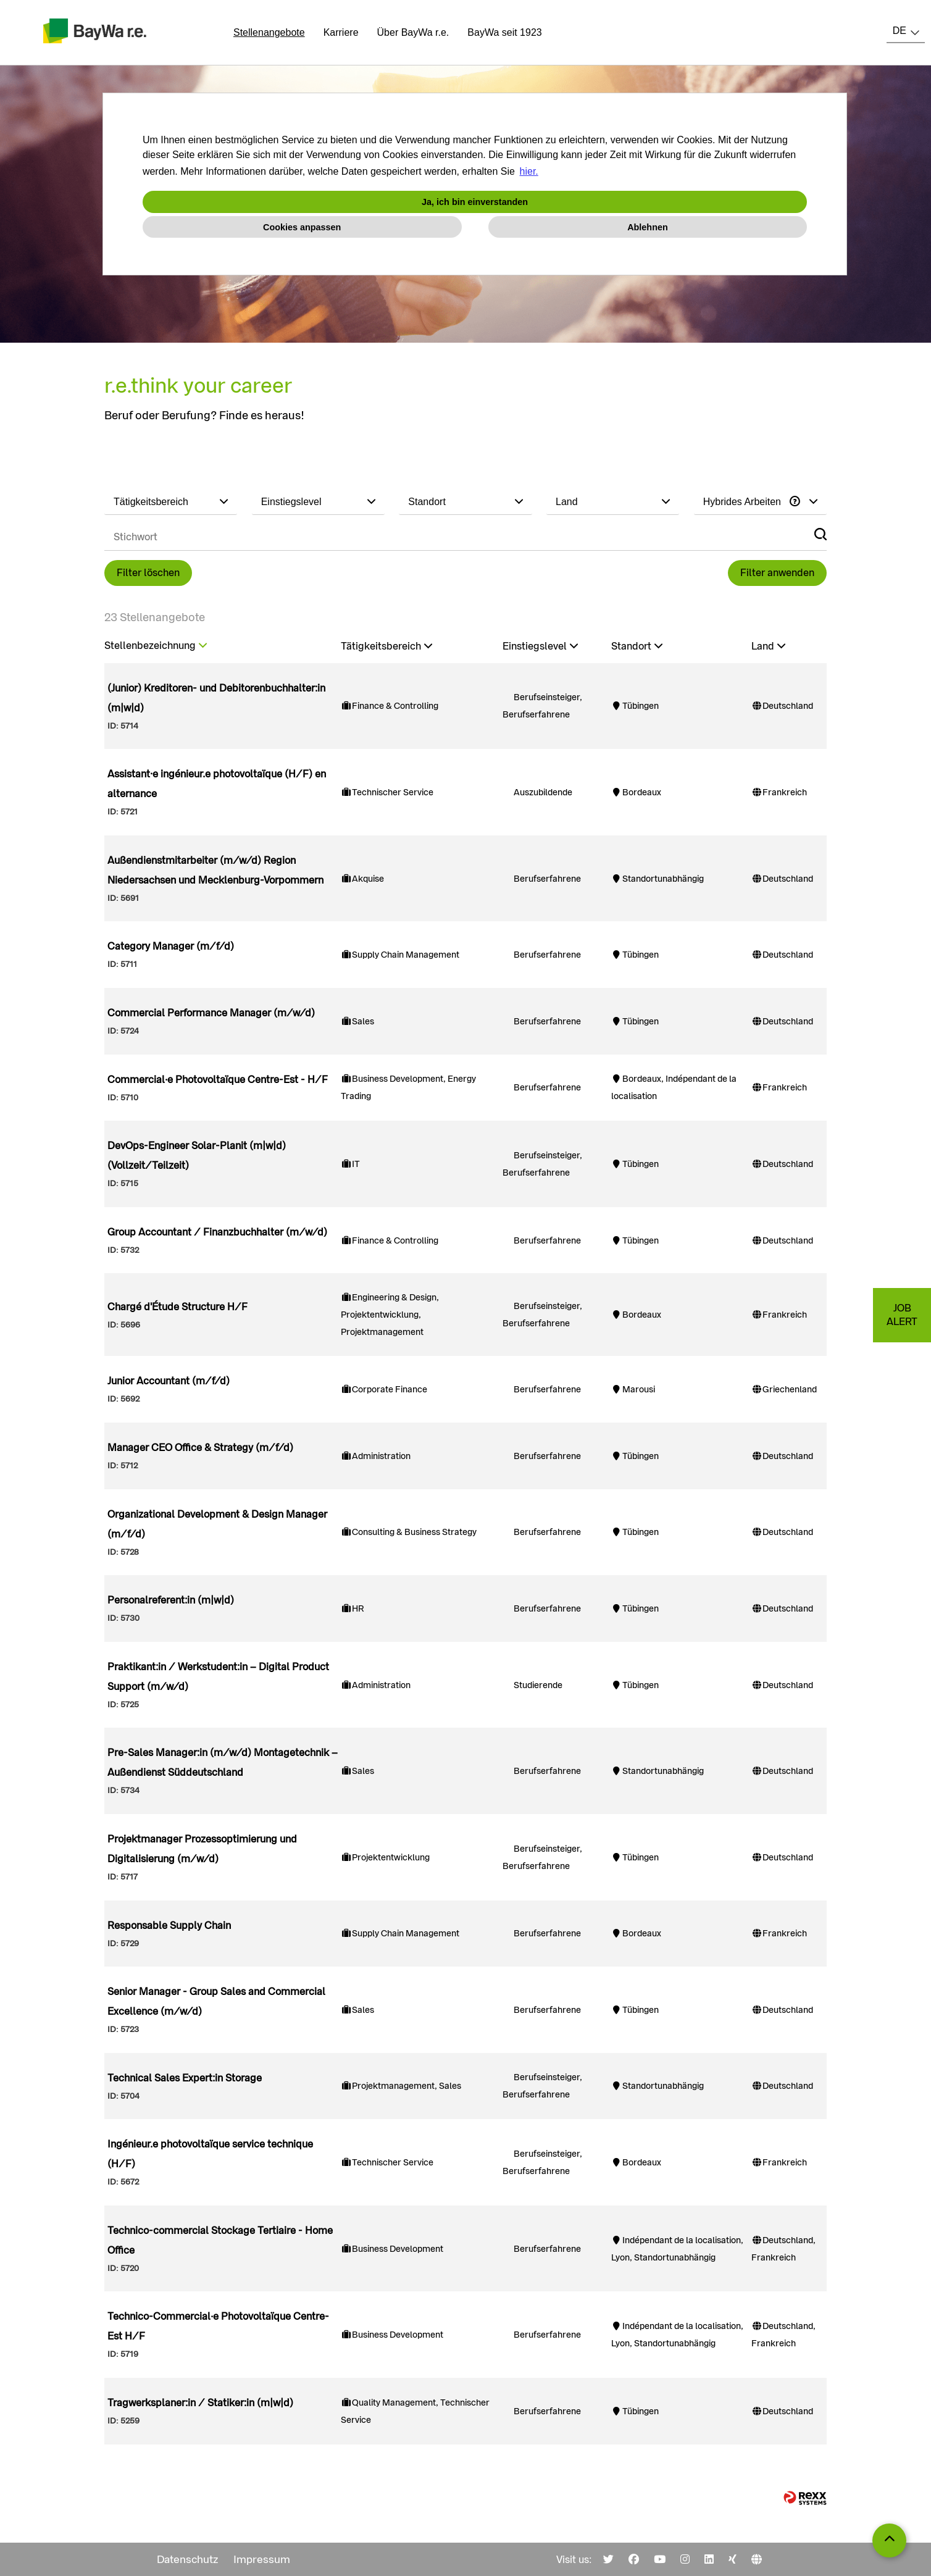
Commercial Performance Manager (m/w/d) (211, 1012)
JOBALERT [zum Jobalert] (902, 1315)
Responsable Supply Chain (169, 1925)
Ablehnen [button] (647, 227)
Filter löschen (148, 572)
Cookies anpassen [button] (302, 227)
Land (768, 646)
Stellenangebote (269, 32)
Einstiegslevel (540, 646)
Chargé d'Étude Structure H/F (177, 1306)
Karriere (341, 32)
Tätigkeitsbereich (386, 646)
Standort (636, 646)
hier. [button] (529, 171)
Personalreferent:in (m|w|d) (170, 1600)
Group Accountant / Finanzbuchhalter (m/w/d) (217, 1232)
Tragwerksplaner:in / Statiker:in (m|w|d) (200, 2402)
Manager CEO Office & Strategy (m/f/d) (200, 1447)
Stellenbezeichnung (155, 645)
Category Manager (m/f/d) (170, 946)
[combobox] (906, 31)
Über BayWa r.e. (413, 32)
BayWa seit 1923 (504, 32)
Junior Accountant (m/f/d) (168, 1380)
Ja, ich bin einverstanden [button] (475, 202)
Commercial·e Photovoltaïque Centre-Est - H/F (217, 1079)
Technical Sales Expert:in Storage (184, 2078)
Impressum (261, 2559)
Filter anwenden (777, 572)
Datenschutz (188, 2559)
